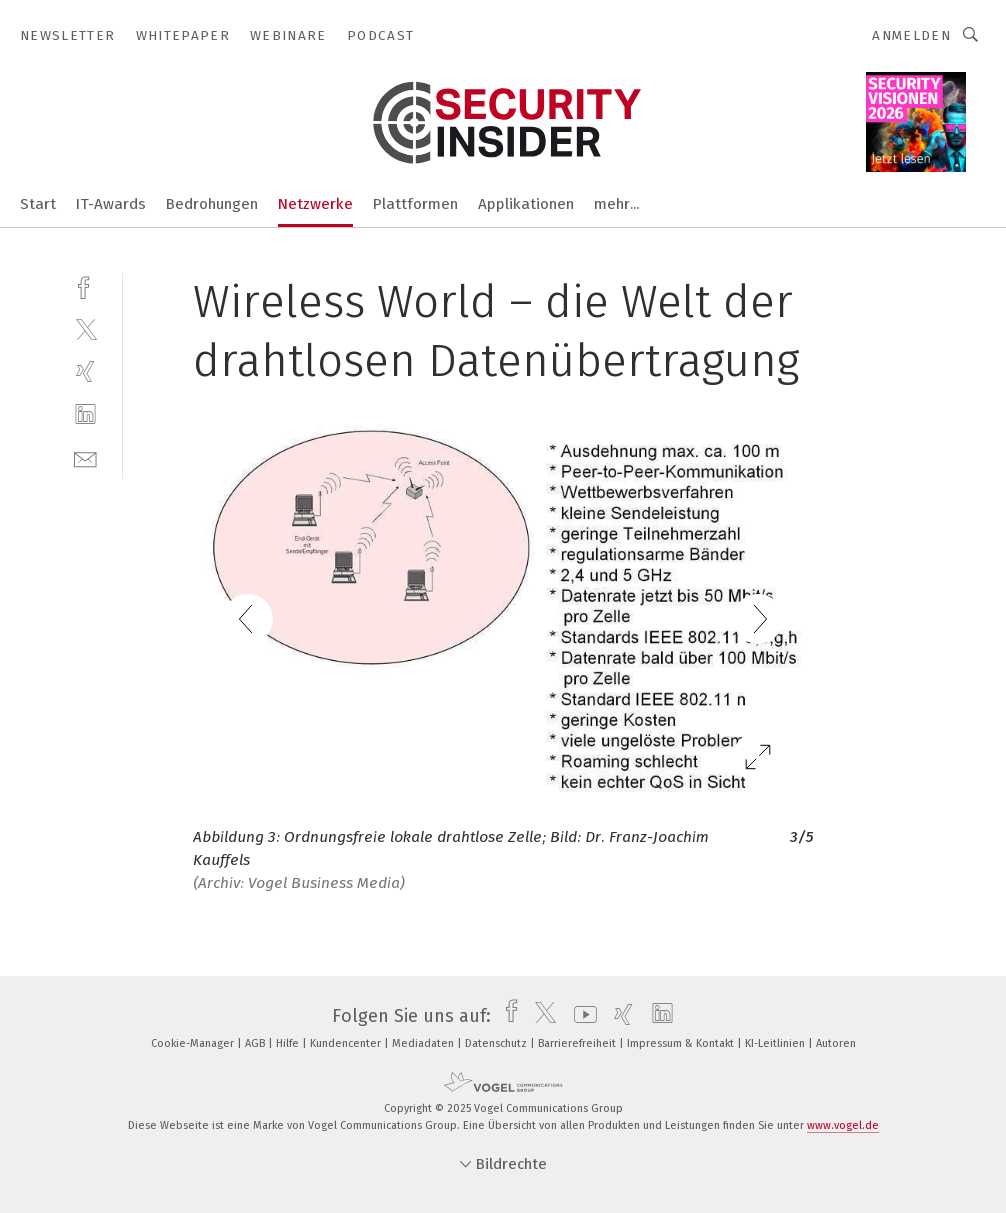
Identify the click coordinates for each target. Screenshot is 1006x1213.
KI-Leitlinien (776, 1043)
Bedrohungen (212, 204)
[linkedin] (85, 414)
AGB (256, 1043)
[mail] (85, 457)
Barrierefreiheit (578, 1043)
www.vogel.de (843, 1125)
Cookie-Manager (194, 1043)
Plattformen (415, 204)
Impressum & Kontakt (682, 1043)
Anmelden (911, 35)
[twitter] (85, 328)
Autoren (836, 1043)
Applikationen (526, 204)
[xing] (85, 371)
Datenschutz (497, 1043)
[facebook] (85, 285)
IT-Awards (111, 204)
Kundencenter (347, 1043)
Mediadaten (424, 1043)
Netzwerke (315, 204)
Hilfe (289, 1043)
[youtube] (580, 1016)
